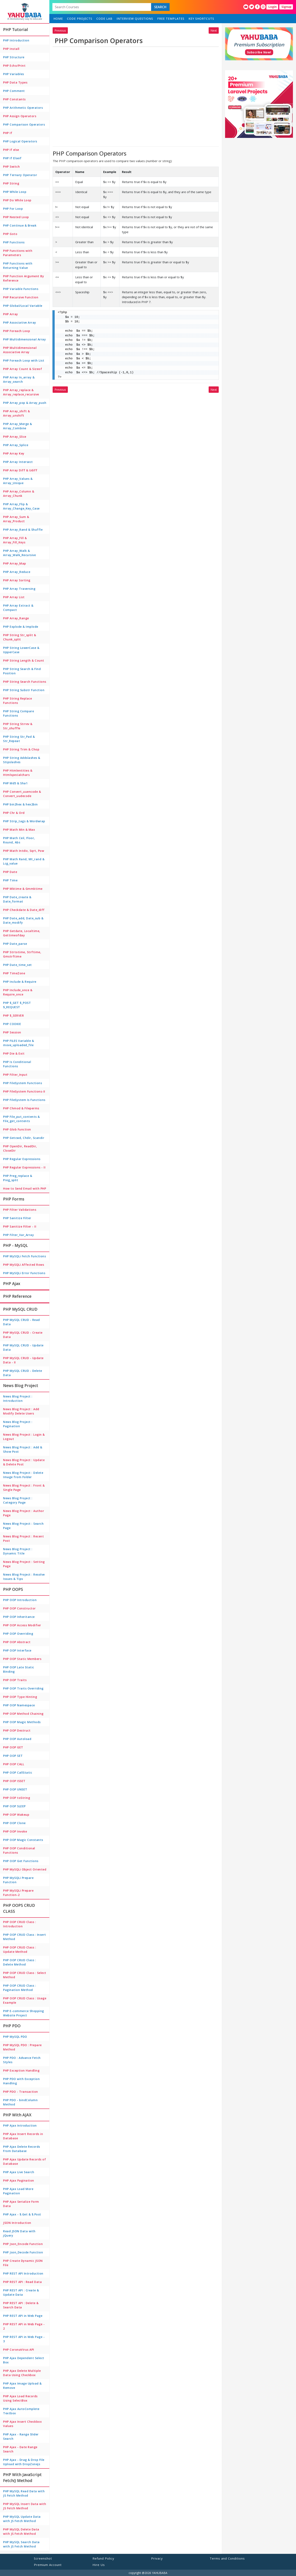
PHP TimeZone (14, 973)
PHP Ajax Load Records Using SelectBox (20, 2398)
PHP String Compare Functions (18, 713)
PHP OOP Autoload (17, 1739)
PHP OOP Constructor (19, 1608)
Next (213, 30)
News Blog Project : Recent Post (23, 1538)
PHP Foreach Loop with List (23, 360)
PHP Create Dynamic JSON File (23, 2263)
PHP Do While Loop (17, 200)
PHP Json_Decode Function (23, 2252)
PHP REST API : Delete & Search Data (21, 2305)
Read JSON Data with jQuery (19, 2233)
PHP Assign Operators (19, 116)
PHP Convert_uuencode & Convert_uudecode (22, 794)
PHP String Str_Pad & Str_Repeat (19, 739)
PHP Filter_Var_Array (18, 1235)
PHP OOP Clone (14, 1823)
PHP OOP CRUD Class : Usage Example (24, 2000)
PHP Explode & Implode (20, 627)
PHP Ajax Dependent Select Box (23, 2360)
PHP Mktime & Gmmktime (23, 889)
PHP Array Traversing (19, 589)
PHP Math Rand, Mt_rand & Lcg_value (23, 861)
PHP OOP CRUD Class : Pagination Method (19, 1988)
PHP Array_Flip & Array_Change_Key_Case (21, 506)
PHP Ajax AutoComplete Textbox (21, 2411)
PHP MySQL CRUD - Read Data (21, 1322)
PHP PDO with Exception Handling (21, 2081)
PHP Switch (11, 166)
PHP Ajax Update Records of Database (24, 2161)
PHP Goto (10, 234)
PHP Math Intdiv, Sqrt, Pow (23, 851)
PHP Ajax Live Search (18, 2172)
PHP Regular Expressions (21, 1159)
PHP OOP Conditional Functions (19, 1850)
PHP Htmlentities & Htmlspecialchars (17, 773)
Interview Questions (135, 19)
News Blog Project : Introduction (17, 1398)
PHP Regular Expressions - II (24, 1167)
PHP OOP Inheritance (19, 1617)
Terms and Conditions (227, 2558)
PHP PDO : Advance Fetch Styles (22, 2060)
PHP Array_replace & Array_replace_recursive (21, 392)
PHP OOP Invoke (15, 1831)
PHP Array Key (13, 453)
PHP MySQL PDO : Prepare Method (22, 2047)
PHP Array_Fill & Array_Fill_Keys (15, 540)
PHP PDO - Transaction (20, 2092)
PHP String (11, 183)
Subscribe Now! (259, 52)
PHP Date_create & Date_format (17, 899)
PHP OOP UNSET (15, 1789)
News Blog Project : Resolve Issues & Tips (24, 1577)
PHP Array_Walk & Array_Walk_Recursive (19, 553)
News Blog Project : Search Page (23, 1526)
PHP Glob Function (17, 1129)
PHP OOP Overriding (18, 1634)
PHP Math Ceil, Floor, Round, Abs (19, 840)
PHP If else (11, 150)
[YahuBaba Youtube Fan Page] (245, 6)
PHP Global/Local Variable (22, 306)
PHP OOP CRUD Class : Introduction (19, 1924)
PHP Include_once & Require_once (17, 992)
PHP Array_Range (16, 618)
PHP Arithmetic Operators (23, 108)
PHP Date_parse (15, 944)
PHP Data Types (15, 82)
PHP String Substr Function (23, 690)
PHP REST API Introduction (23, 2273)
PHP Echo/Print (14, 66)
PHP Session (12, 1032)
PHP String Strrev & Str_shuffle (17, 726)
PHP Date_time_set (17, 965)
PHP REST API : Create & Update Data (21, 2292)
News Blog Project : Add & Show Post (22, 1449)
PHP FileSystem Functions (22, 1083)
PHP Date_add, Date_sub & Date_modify (23, 920)
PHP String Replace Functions (17, 700)
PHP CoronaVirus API (18, 2350)
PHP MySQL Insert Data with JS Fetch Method (24, 2506)
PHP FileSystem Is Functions (24, 1100)
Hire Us (98, 2565)
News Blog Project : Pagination (17, 1424)
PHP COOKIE (12, 1024)
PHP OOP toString (16, 1798)
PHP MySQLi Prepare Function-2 (18, 1893)
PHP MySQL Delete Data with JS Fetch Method (21, 2531)
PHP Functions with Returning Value (17, 265)
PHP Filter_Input (15, 1075)
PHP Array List (13, 597)
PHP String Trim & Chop (21, 749)
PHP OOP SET (13, 1756)
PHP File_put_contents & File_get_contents (21, 1119)
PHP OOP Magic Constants (23, 1840)
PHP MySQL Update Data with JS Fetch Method (22, 2519)
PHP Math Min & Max (19, 830)
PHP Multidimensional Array (24, 339)
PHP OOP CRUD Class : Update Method (19, 1949)
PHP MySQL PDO (15, 2037)
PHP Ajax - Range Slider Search (21, 2436)
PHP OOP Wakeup (16, 1815)
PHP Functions (14, 242)
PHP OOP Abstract (16, 1642)
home (58, 19)
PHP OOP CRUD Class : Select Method (24, 1975)
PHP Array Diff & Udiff (20, 470)
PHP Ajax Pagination (18, 2180)
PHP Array (10, 314)
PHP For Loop (13, 209)
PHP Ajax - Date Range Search (20, 2449)
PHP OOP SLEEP (14, 1806)
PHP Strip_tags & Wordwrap (24, 821)
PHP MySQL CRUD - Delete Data (22, 1373)
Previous (60, 30)
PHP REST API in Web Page (22, 2316)
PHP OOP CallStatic (17, 1772)
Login (272, 7)
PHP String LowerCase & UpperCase (21, 650)
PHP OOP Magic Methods (22, 1722)
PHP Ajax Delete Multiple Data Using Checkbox (22, 2373)
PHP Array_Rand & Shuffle (23, 529)
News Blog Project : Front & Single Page (24, 1487)
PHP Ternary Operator (20, 175)
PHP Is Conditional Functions (17, 1064)
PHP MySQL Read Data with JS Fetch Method (24, 2493)
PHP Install (11, 49)
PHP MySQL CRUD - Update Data (23, 1347)
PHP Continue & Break (19, 225)
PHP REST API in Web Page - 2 (24, 2326)
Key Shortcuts (201, 19)
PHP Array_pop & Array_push (24, 403)
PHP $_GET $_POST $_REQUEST (17, 1005)
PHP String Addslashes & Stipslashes (21, 760)
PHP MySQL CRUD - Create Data (23, 1335)
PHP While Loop (14, 192)
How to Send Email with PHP (24, 1188)
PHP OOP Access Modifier (22, 1625)
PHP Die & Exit (13, 1053)
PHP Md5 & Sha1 (15, 783)
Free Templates (170, 19)
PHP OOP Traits (15, 1680)
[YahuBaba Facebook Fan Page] (257, 6)
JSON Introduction (17, 2223)
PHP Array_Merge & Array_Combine (17, 426)
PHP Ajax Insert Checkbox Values (22, 2424)
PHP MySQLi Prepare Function (18, 1880)
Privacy (157, 2558)
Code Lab (104, 19)
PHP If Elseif (12, 158)
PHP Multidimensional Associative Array (20, 350)
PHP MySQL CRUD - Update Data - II (23, 1360)
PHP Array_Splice (15, 445)
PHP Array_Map (14, 563)
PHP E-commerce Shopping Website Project (23, 2013)
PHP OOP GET (13, 1747)
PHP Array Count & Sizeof (22, 369)
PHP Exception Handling (21, 2070)
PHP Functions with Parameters (17, 253)
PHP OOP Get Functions (20, 1861)
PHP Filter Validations (19, 1210)
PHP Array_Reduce (16, 572)
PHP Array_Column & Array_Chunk (18, 493)
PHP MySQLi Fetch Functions (24, 1256)
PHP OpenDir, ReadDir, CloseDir (20, 1148)
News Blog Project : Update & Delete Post (24, 1462)
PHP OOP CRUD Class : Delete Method (19, 1962)
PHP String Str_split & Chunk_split (19, 637)
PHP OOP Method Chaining (23, 1714)
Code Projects (79, 19)
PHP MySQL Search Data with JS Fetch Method (21, 2544)
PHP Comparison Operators (24, 124)
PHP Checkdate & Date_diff (24, 910)
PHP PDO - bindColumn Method (20, 2102)
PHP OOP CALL (13, 1764)
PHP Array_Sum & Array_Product (16, 519)
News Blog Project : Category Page (17, 1500)
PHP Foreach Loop (16, 331)
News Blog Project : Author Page (23, 1513)
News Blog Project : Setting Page (24, 1564)
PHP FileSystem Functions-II (24, 1091)
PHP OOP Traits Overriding (23, 1688)
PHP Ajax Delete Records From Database (21, 2149)
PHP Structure (13, 57)
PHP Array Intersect (18, 462)
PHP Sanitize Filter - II (19, 1226)
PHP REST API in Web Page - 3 (24, 2339)
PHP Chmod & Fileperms (21, 1108)
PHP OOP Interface (17, 1650)
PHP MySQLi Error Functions (24, 1273)
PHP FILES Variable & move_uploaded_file (18, 1043)
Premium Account (48, 2565)
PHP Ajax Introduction (20, 2125)
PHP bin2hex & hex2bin (20, 804)
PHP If (7, 133)
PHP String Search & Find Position (22, 671)
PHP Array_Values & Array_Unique (17, 481)
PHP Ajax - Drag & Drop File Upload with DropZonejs (23, 2462)
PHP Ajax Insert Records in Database (23, 2136)
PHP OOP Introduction (20, 1600)
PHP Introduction (16, 40)
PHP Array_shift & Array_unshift (16, 413)
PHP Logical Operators (20, 141)
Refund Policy (103, 2558)
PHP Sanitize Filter (17, 1218)
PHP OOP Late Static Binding (18, 1669)
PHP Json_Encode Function (23, 2244)
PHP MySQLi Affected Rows (23, 1265)
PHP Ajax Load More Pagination (18, 2191)
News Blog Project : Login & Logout (24, 1437)
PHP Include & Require (19, 982)
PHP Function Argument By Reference (23, 278)
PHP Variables (13, 74)
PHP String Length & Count (23, 660)
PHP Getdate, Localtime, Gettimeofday (21, 933)
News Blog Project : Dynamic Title (17, 1551)
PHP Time (10, 880)
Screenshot (43, 2558)
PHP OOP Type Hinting (20, 1697)
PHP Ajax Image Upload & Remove (22, 2385)
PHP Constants (14, 99)
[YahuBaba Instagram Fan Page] (263, 6)
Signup (286, 7)
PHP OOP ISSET (14, 1781)
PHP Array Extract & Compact (18, 608)
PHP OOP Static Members (22, 1659)
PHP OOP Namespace (19, 1705)
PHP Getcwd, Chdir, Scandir (23, 1138)
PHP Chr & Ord (14, 813)
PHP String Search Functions (24, 682)
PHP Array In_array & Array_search (19, 379)
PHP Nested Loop (16, 217)
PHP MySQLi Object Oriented (24, 1869)
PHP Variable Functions (20, 289)
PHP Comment (14, 91)
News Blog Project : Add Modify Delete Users (21, 1411)
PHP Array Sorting (16, 580)
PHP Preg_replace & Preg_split (17, 1178)
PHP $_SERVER (13, 1015)
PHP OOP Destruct (16, 1730)
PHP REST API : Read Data (22, 2282)
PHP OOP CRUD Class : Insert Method (24, 1937)
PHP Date (10, 872)
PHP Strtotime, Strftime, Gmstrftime (22, 954)
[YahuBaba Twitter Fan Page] (251, 6)
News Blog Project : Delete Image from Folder (23, 1475)
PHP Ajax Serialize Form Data (21, 2204)
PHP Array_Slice (14, 437)
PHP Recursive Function (20, 297)
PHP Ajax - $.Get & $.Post (22, 2214)
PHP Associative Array (19, 322)
